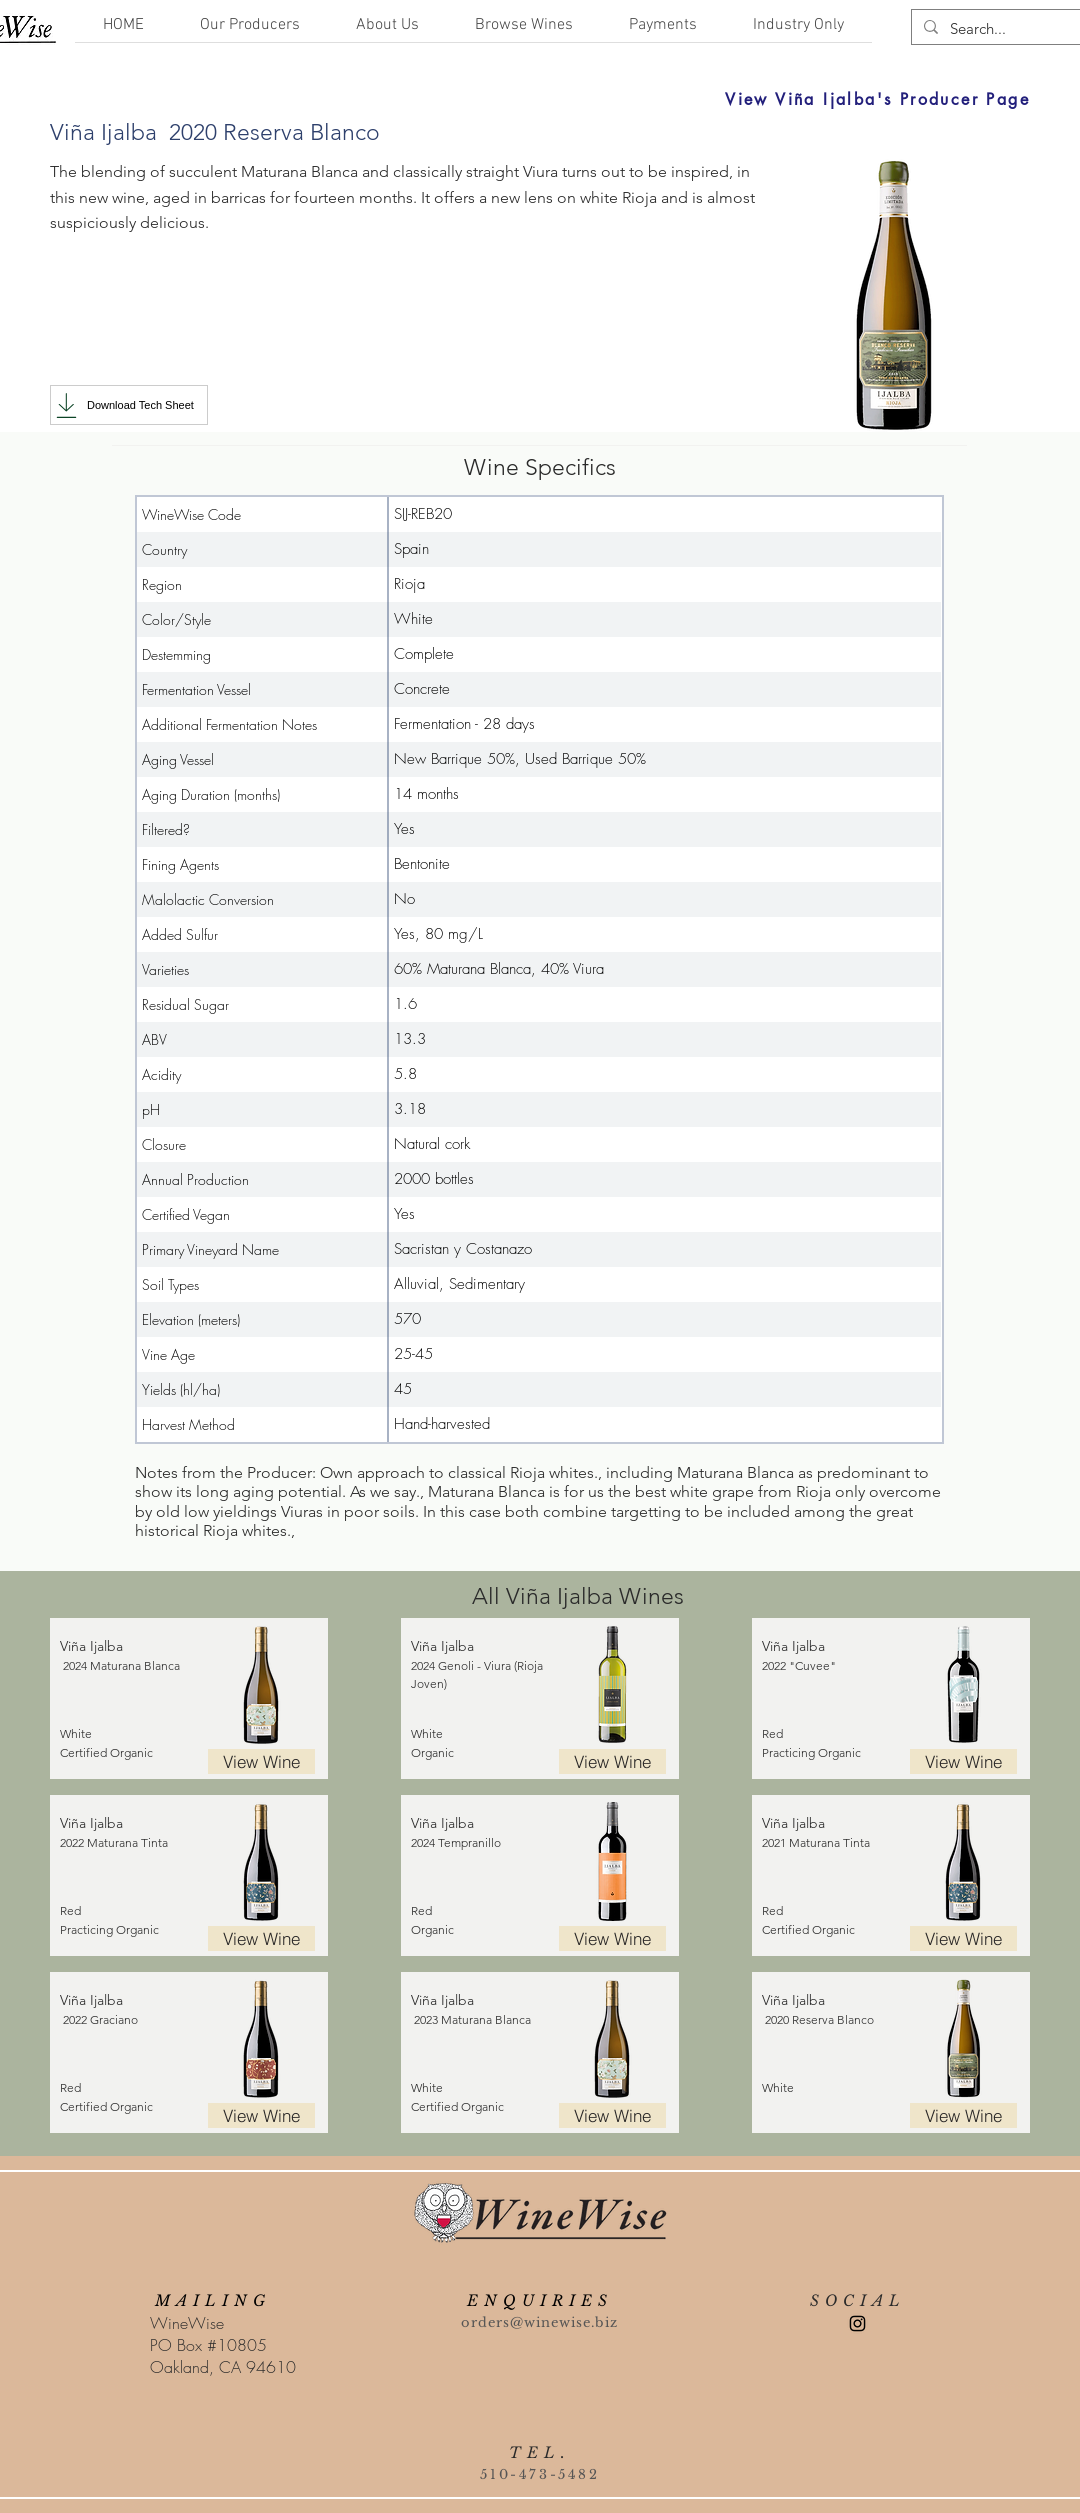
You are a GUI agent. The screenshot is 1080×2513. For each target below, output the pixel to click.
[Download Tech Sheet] (129, 405)
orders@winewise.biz (540, 2322)
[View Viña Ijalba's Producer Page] (685, 99)
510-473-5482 (539, 2474)
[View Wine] (261, 1761)
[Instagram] (857, 2323)
